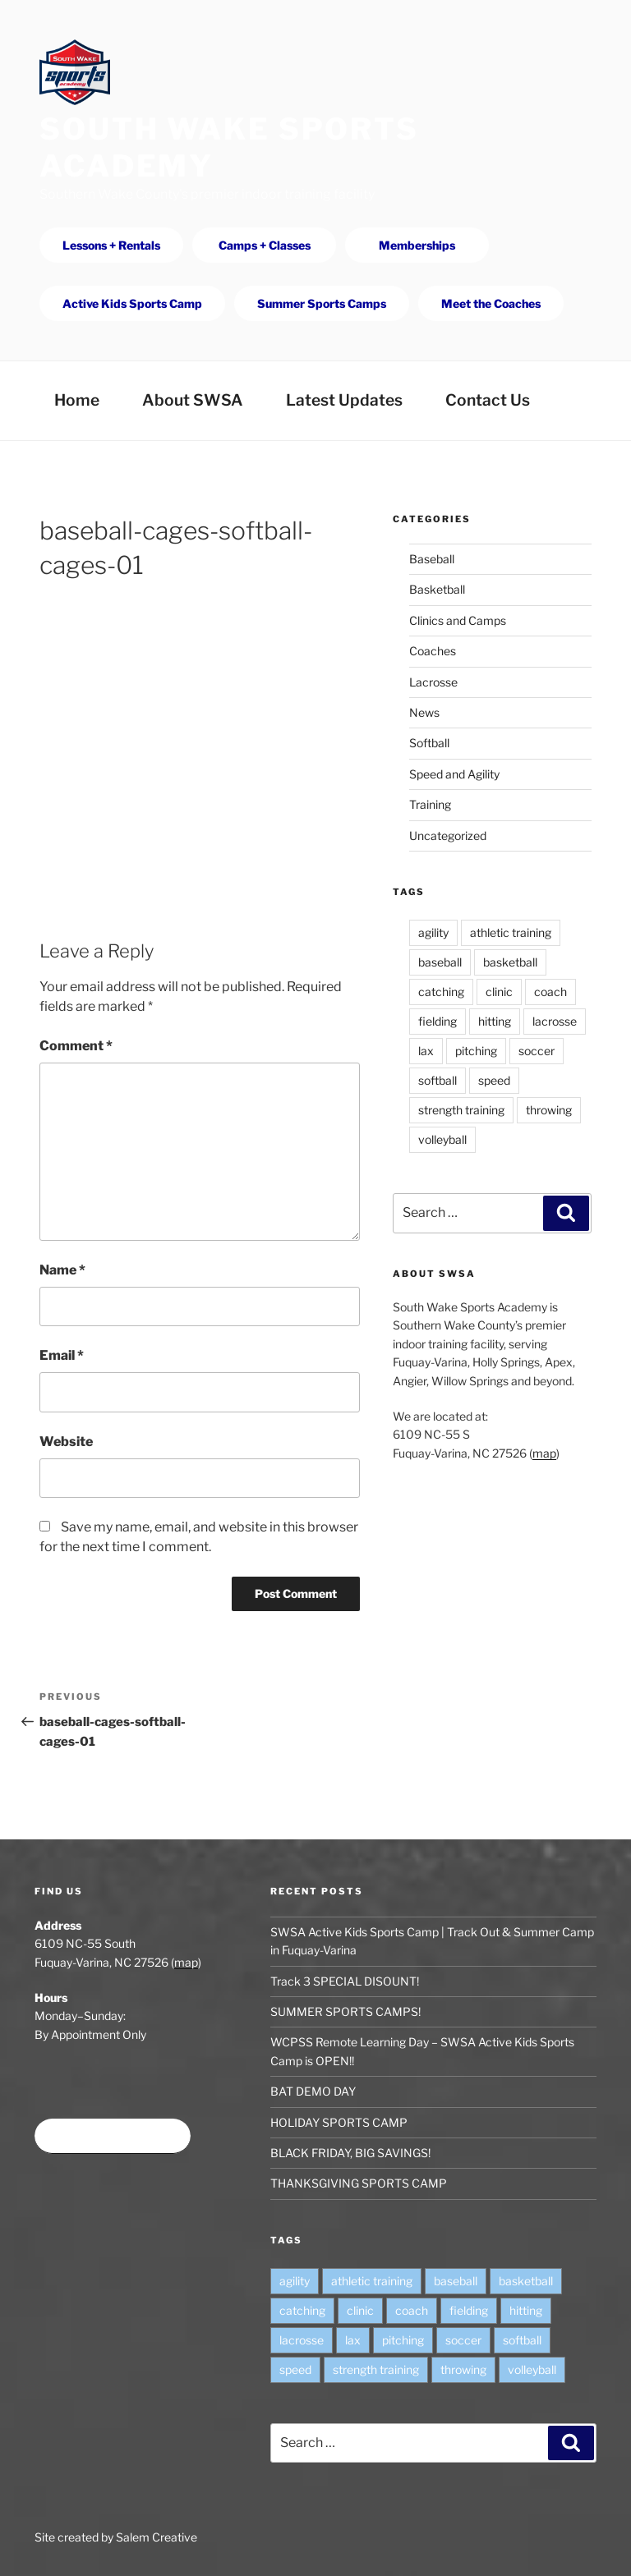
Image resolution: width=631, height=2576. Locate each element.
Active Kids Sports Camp (132, 303)
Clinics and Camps (457, 620)
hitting (494, 1021)
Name (62, 1270)
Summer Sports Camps (321, 303)
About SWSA (192, 400)
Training (430, 804)
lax (426, 1051)
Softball (429, 743)
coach (550, 992)
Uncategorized (447, 836)
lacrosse (554, 1021)
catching (441, 992)
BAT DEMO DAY (313, 2091)
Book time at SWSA (113, 2136)
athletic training (510, 932)
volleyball (442, 1139)
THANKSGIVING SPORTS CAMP (358, 2183)
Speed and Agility (454, 774)
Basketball (437, 589)
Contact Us (487, 400)
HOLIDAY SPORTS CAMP (339, 2122)
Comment (76, 1046)
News (424, 712)
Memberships (417, 245)
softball (437, 1080)
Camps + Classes (265, 245)
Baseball (431, 559)
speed (494, 1080)
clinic (499, 992)
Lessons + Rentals (111, 245)
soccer (536, 1051)
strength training (461, 1110)
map (544, 1453)
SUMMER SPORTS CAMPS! (345, 2011)
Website (66, 1441)
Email (61, 1355)
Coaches (432, 651)
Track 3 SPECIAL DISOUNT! (344, 1981)
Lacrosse (433, 682)
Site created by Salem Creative (116, 2537)
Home (76, 400)
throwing (549, 1110)
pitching (476, 1051)
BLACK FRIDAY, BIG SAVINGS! (350, 2153)
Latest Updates (344, 400)
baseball (440, 962)
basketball (510, 962)
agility (433, 932)
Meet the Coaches (491, 303)
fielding (437, 1021)
